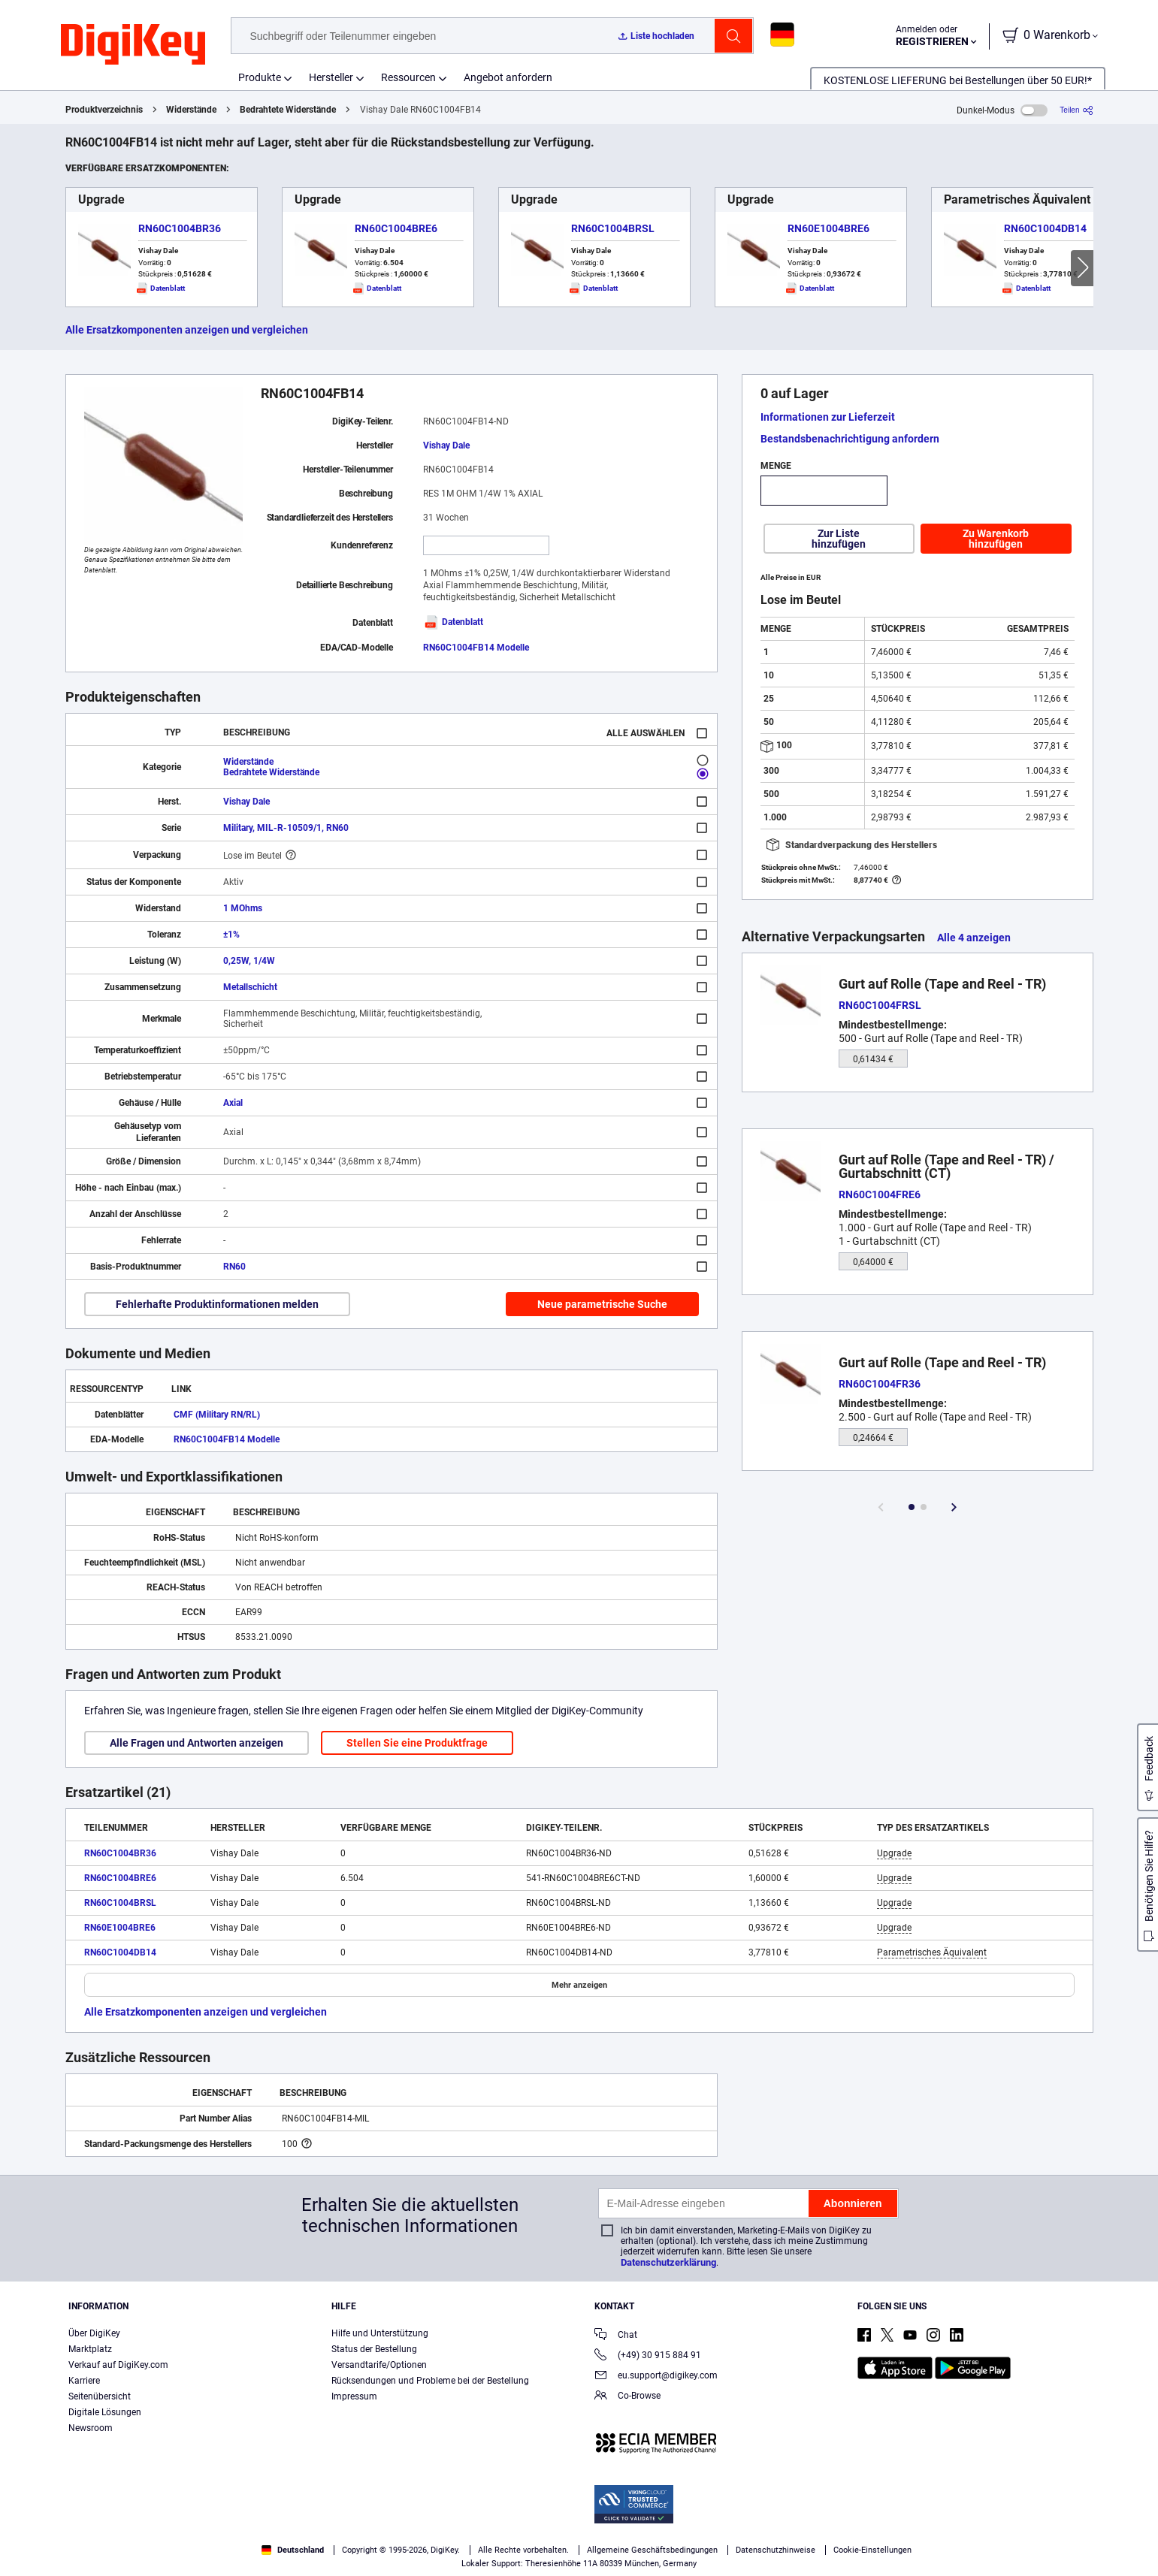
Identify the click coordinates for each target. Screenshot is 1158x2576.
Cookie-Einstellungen (872, 2550)
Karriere (84, 2380)
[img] (133, 45)
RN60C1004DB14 (1045, 228)
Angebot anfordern (508, 77)
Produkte (259, 77)
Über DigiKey (94, 2333)
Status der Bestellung (374, 2349)
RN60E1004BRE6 (828, 228)
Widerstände (191, 109)
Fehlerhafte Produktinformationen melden (217, 1304)
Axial (233, 1103)
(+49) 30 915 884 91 (647, 2356)
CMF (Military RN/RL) (217, 1414)
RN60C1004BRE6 (396, 228)
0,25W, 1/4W (249, 961)
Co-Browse (627, 2397)
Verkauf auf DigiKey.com (118, 2365)
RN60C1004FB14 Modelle (476, 647)
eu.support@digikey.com (656, 2376)
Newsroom (90, 2428)
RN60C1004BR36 (179, 228)
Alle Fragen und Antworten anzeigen (196, 1743)
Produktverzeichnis (104, 109)
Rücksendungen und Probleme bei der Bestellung (430, 2380)
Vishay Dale (446, 445)
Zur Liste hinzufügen (839, 538)
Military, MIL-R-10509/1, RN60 (286, 828)
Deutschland (293, 2550)
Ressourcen (408, 77)
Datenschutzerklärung (668, 2262)
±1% (231, 934)
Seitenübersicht (99, 2396)
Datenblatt (453, 622)
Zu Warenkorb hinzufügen (996, 538)
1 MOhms (242, 908)
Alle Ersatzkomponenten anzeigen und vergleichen (186, 330)
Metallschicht (250, 987)
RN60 (234, 1266)
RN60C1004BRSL (613, 228)
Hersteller (331, 77)
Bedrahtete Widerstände (288, 109)
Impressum (354, 2396)
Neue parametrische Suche (602, 1304)
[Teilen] (1076, 110)
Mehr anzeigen (579, 1985)
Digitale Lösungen (104, 2412)
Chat (615, 2336)
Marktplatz (90, 2349)
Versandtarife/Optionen (379, 2365)
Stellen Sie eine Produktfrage (417, 1743)
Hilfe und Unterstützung (379, 2333)
